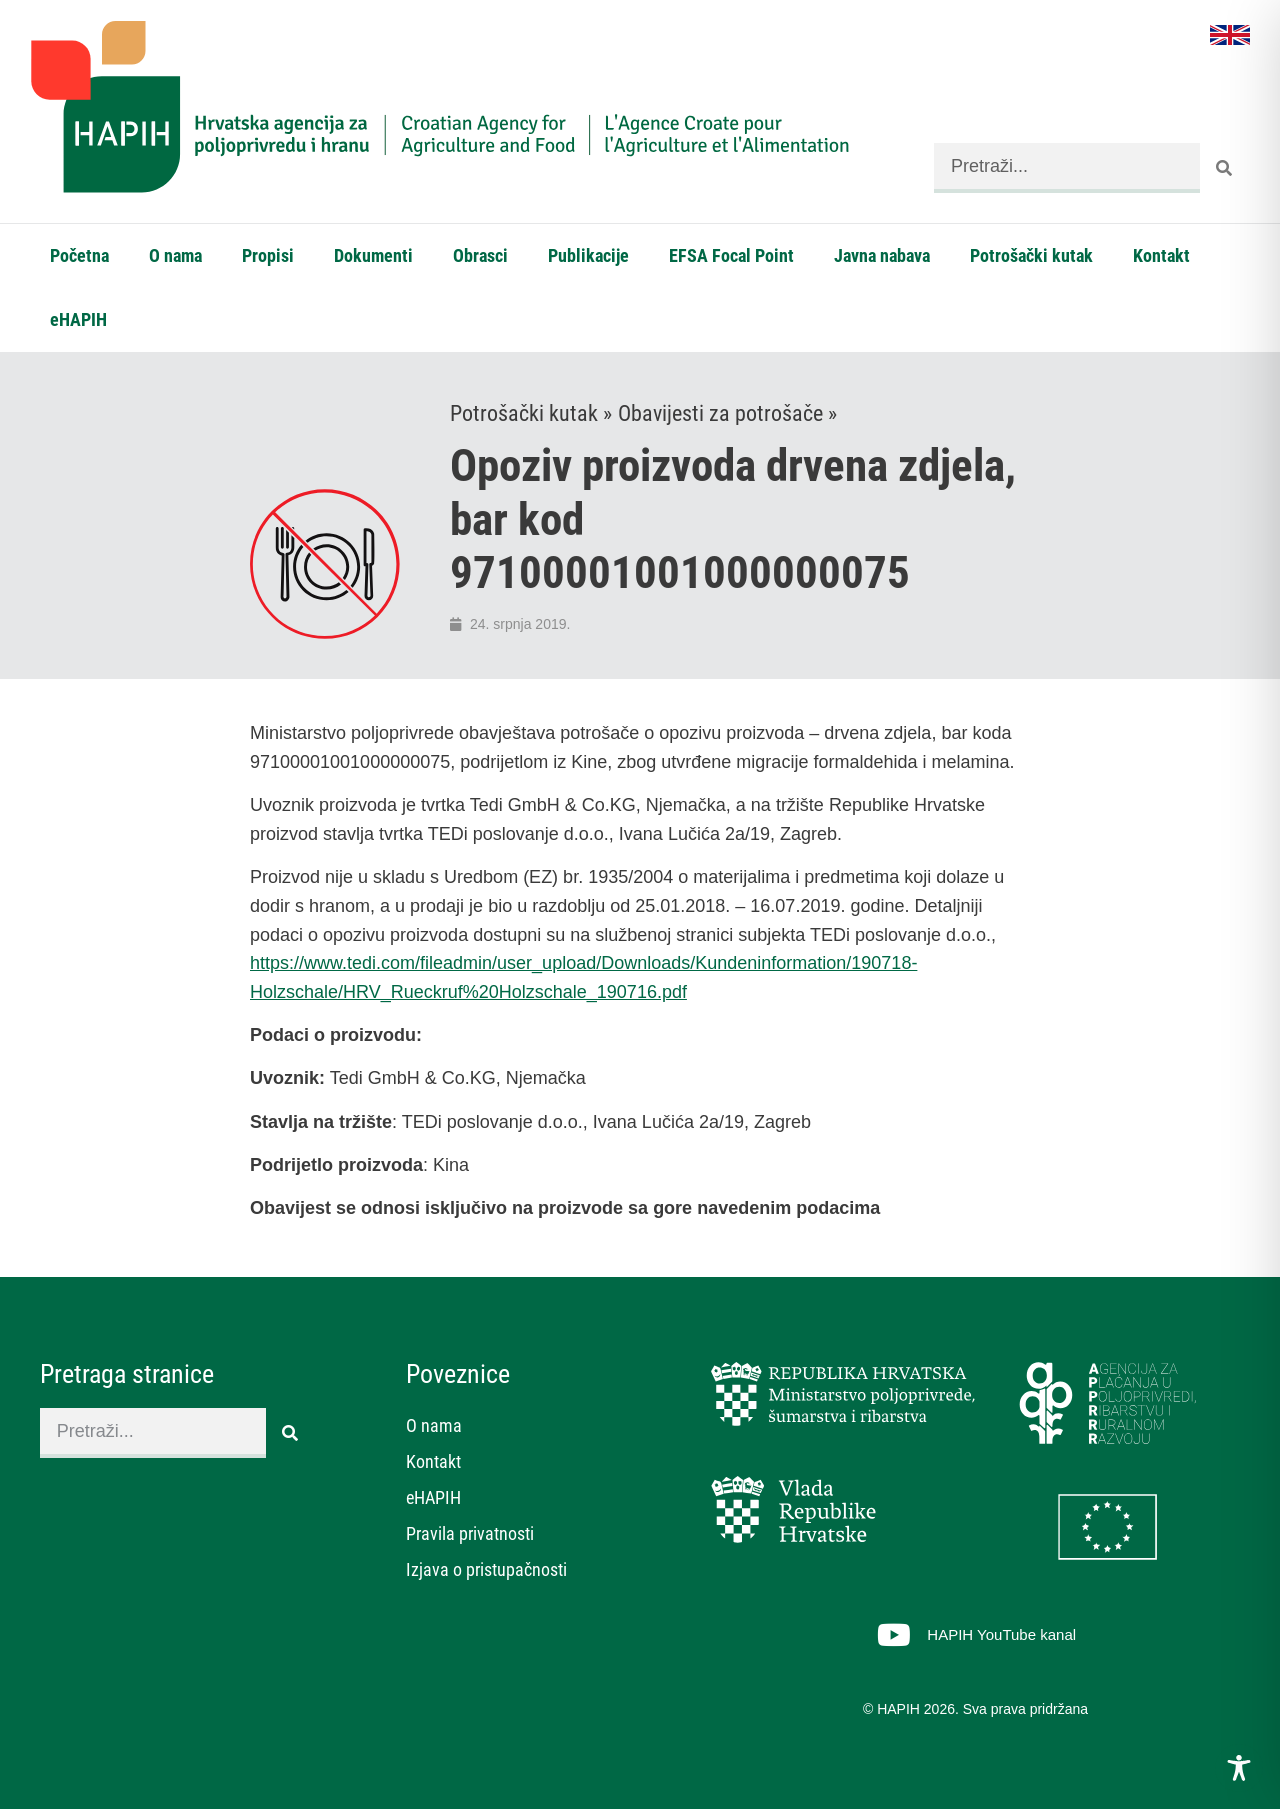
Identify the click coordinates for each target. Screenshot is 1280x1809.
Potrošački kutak (1031, 255)
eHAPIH (78, 319)
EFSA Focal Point (731, 255)
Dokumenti (373, 255)
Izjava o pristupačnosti (486, 1569)
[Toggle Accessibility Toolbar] (1239, 1768)
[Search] (1225, 168)
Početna (79, 255)
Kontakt (1161, 255)
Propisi (268, 255)
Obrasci (480, 255)
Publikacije (588, 255)
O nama (175, 255)
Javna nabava (882, 255)
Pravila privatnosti (470, 1533)
